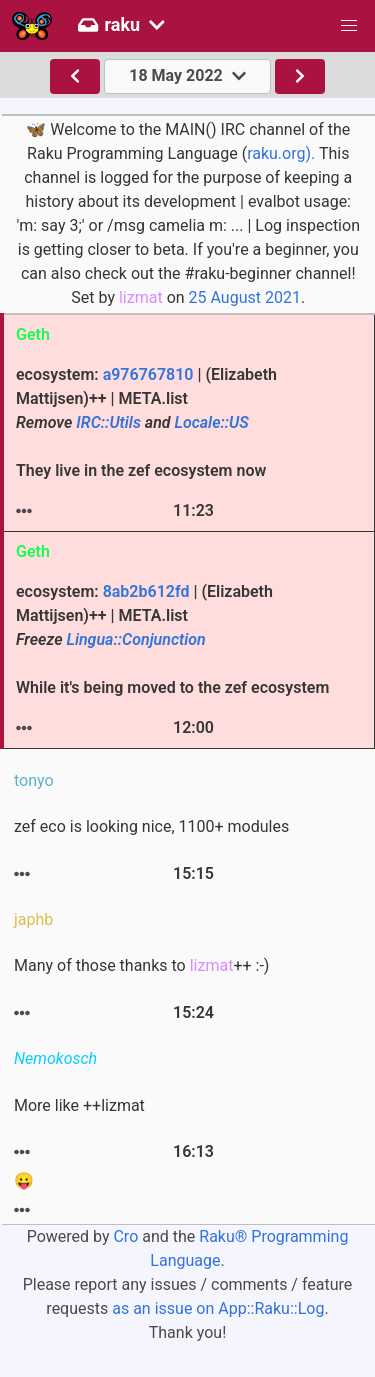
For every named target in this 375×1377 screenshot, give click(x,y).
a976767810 (148, 374)
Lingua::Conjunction (135, 639)
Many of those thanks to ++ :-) (141, 965)
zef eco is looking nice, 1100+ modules (151, 826)
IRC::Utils (108, 422)
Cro (125, 1236)
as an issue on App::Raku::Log (218, 1308)
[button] (349, 26)
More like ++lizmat (79, 1105)
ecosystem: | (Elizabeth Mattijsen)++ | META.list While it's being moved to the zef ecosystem (172, 639)
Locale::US (212, 422)
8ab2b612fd (146, 591)
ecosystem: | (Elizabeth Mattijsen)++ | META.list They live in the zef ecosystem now (146, 422)
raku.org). (281, 153)
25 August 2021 (245, 297)
